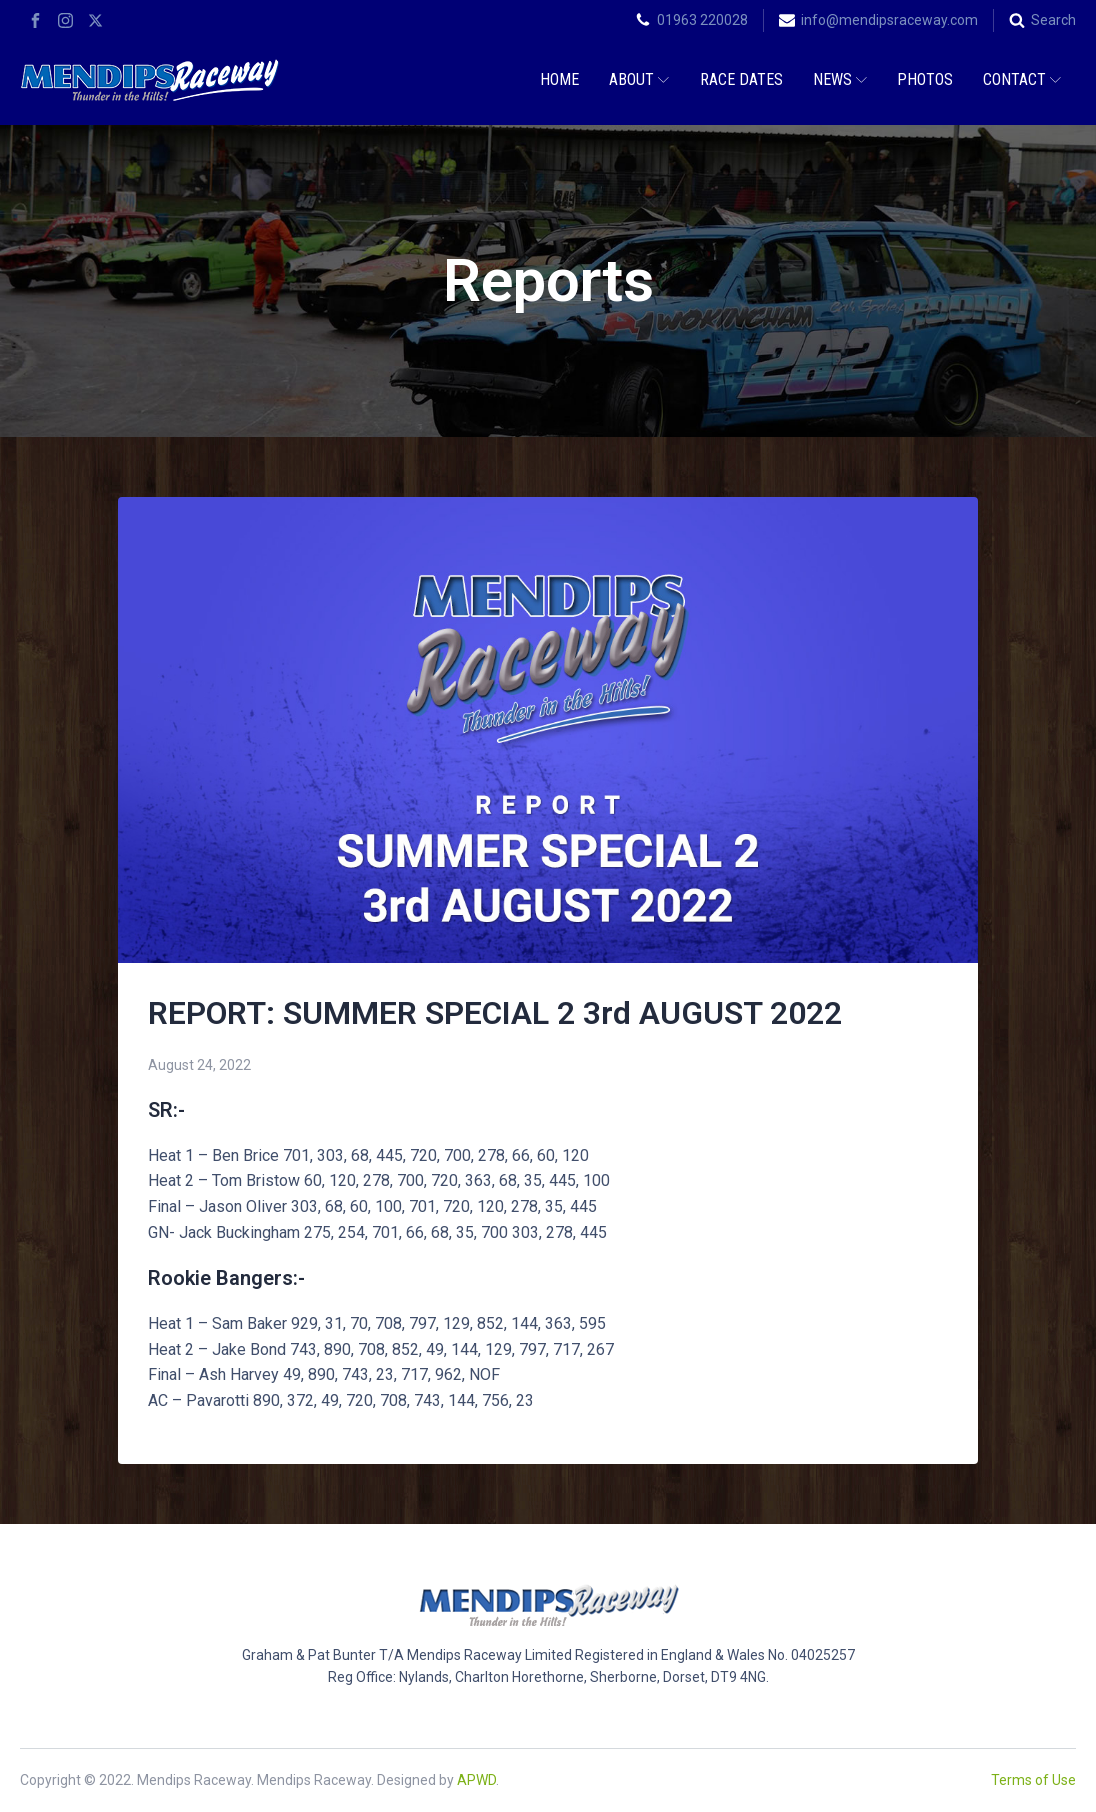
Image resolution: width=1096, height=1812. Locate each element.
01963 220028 (702, 20)
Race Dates (741, 79)
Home (559, 79)
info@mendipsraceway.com (889, 20)
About (639, 79)
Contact (1022, 79)
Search (1053, 20)
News (840, 79)
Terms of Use (1033, 1780)
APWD (476, 1780)
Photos (925, 79)
